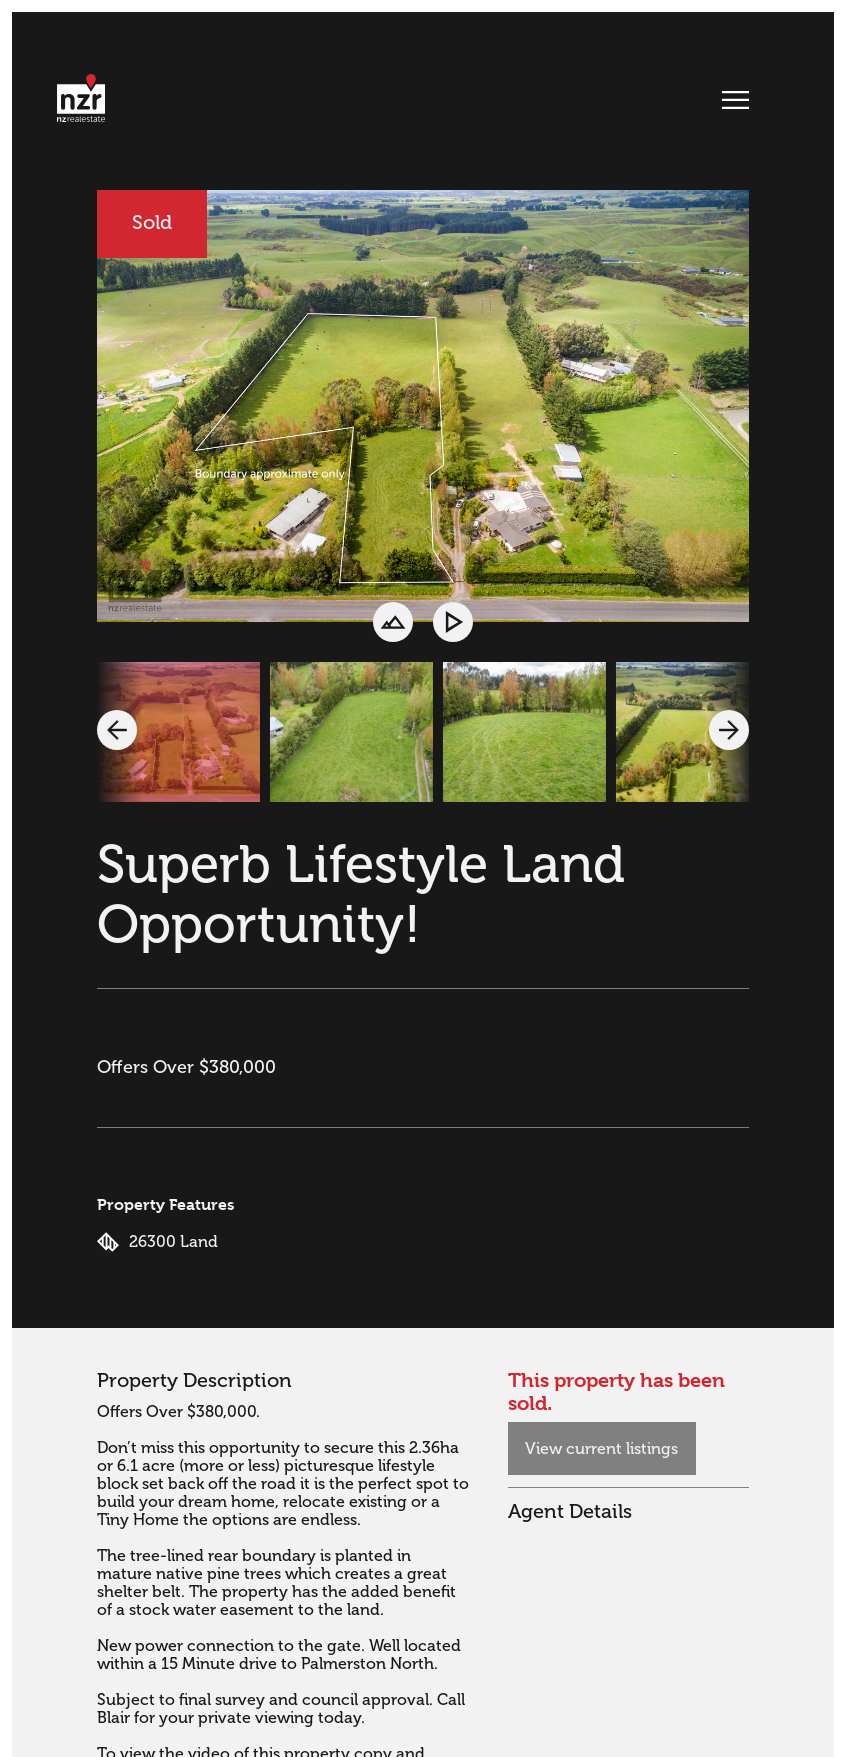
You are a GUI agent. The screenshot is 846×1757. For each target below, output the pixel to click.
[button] (117, 730)
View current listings (601, 1449)
